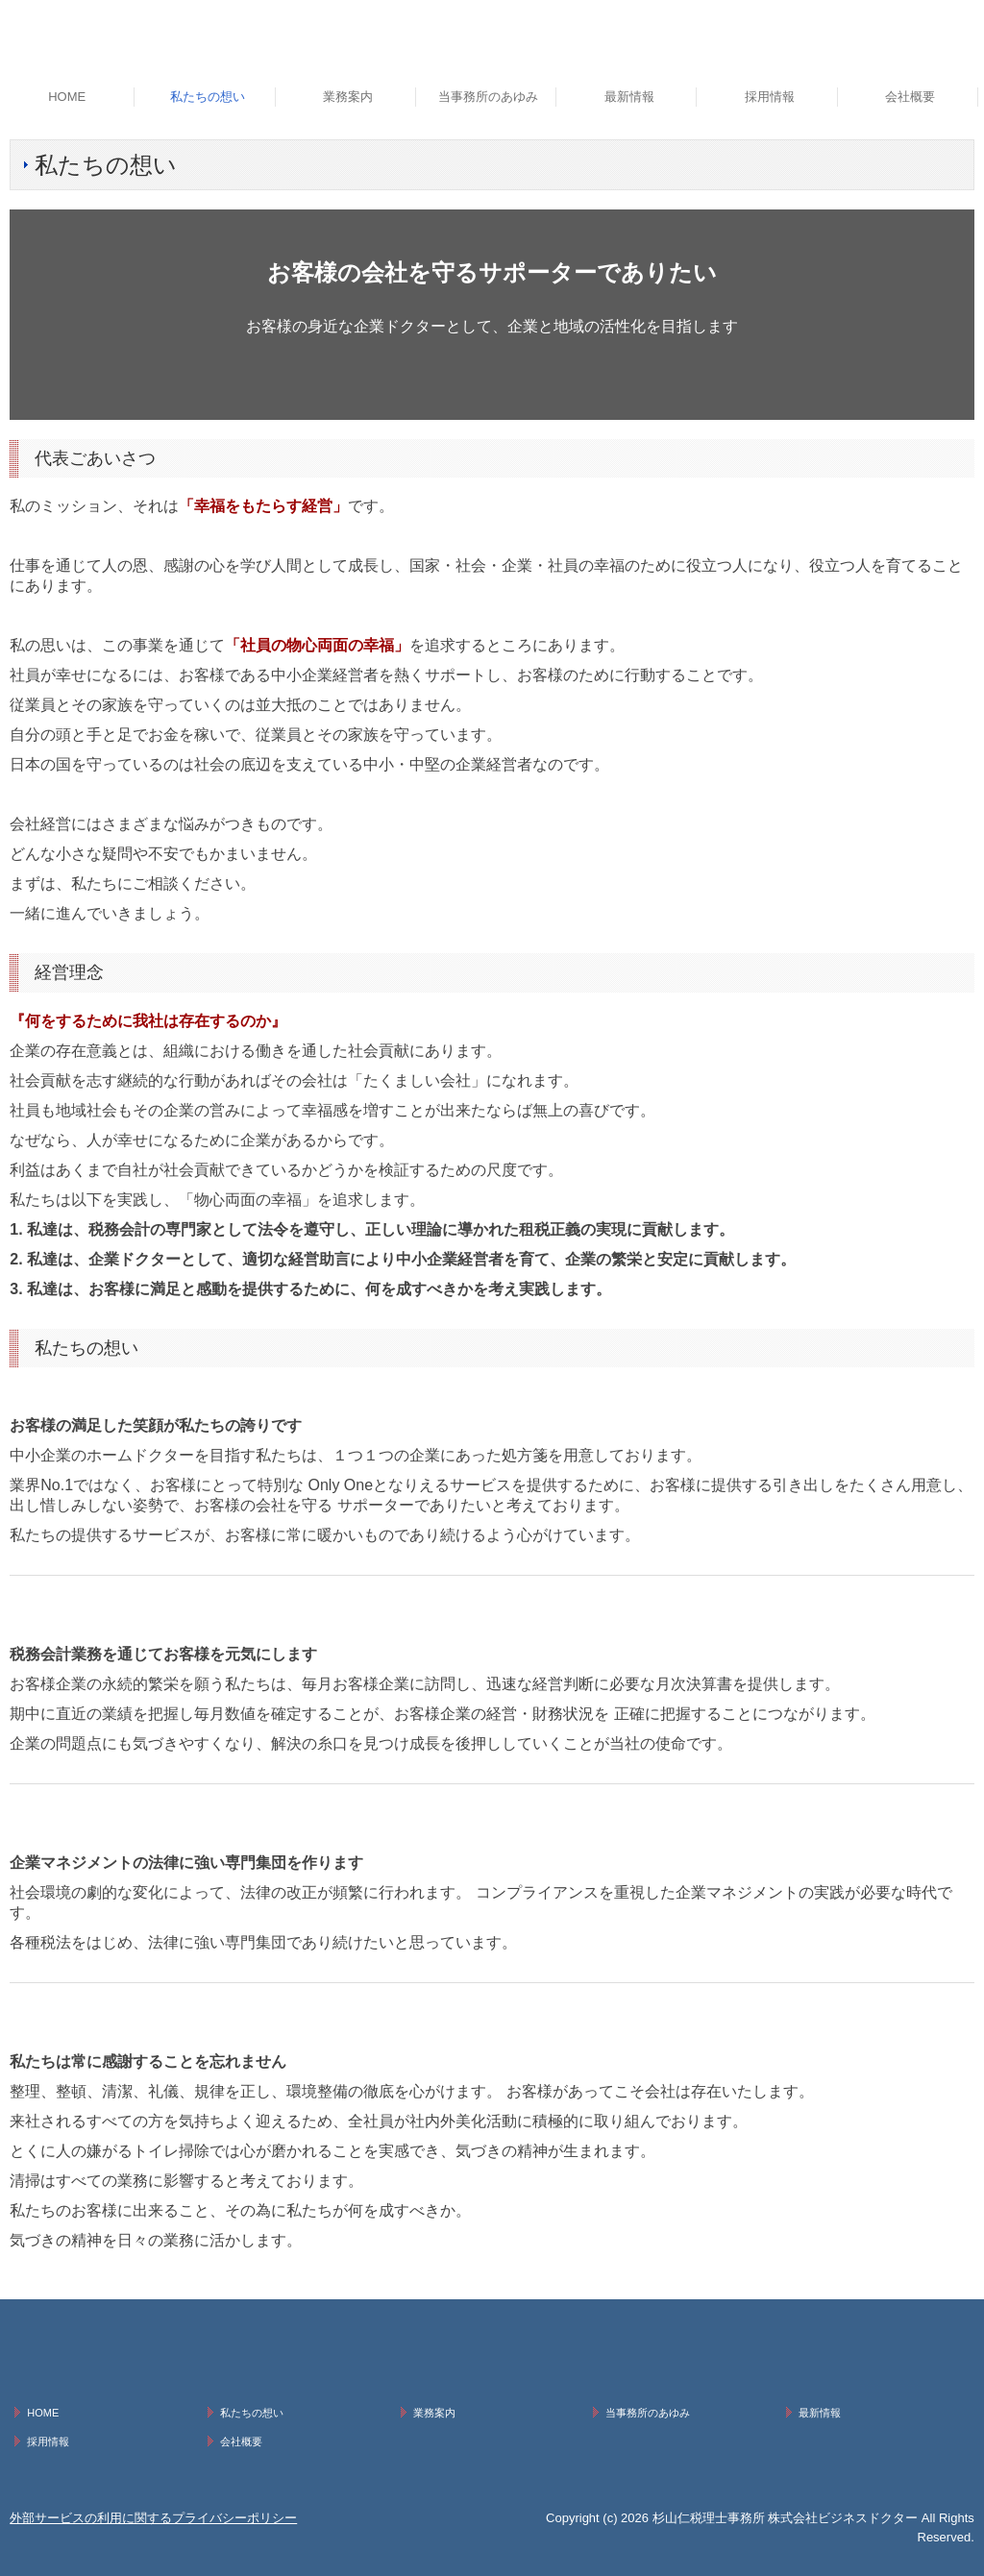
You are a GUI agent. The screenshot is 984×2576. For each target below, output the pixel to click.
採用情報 (770, 96)
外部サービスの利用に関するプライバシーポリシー (153, 2518)
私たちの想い (207, 96)
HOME (67, 96)
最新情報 (629, 96)
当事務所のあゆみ (488, 96)
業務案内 (348, 96)
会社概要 (910, 96)
